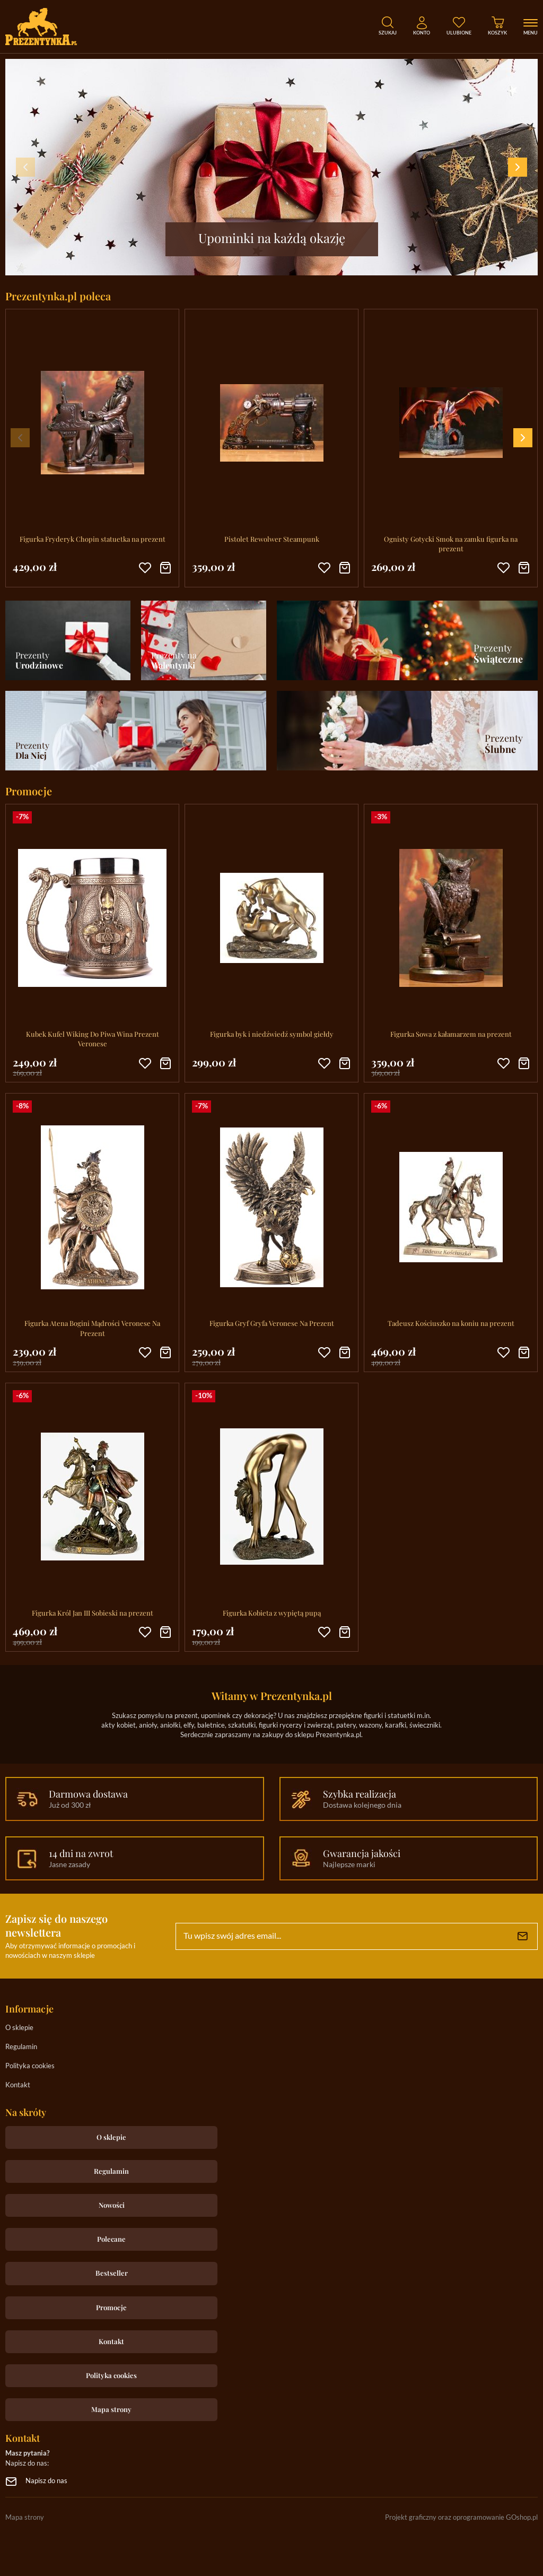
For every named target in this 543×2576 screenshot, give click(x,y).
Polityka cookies (30, 2066)
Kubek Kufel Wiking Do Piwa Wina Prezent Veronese (92, 1038)
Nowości (112, 2204)
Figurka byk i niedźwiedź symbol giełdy (272, 1033)
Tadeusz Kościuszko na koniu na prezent (451, 1323)
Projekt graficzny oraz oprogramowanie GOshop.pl (461, 2517)
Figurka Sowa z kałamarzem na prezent (451, 1033)
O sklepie (19, 2028)
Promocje (111, 2307)
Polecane (111, 2238)
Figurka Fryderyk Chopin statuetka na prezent (92, 538)
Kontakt (17, 2085)
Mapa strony (111, 2409)
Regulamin (21, 2047)
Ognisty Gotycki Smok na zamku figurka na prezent (451, 543)
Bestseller (111, 2272)
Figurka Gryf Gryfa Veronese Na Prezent (271, 1323)
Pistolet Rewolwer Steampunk (271, 538)
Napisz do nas (46, 2481)
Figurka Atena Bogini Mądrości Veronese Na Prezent (92, 1328)
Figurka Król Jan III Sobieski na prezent (92, 1612)
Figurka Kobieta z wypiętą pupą (272, 1612)
